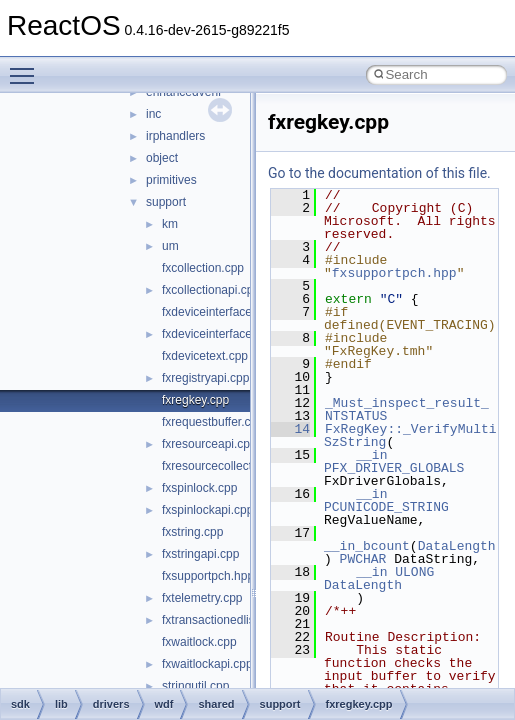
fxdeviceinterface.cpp (218, 312)
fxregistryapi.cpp (205, 378)
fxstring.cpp (192, 532)
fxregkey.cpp (195, 400)
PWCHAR (363, 559)
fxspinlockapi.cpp (207, 510)
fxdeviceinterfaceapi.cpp (226, 334)
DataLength (457, 546)
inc (153, 114)
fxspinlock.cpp (199, 488)
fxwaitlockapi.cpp (207, 664)
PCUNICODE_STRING (386, 507)
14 (290, 429)
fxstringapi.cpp (200, 554)
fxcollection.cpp (203, 268)
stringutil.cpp (195, 686)
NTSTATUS (356, 416)
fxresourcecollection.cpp (226, 466)
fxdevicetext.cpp (205, 356)
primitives (171, 180)
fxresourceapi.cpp (209, 444)
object (162, 158)
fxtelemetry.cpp (202, 598)
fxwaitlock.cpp (199, 642)
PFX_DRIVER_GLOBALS (394, 468)
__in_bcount (367, 546)
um (170, 246)
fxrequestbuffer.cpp (213, 422)
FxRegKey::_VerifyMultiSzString (410, 435)
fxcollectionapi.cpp (211, 290)
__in (371, 455)
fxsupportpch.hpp (208, 576)
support (166, 202)
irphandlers (175, 136)
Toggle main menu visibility (27, 67)
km (170, 224)
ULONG (414, 572)
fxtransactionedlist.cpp (221, 620)
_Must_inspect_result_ (407, 403)
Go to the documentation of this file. (379, 173)
